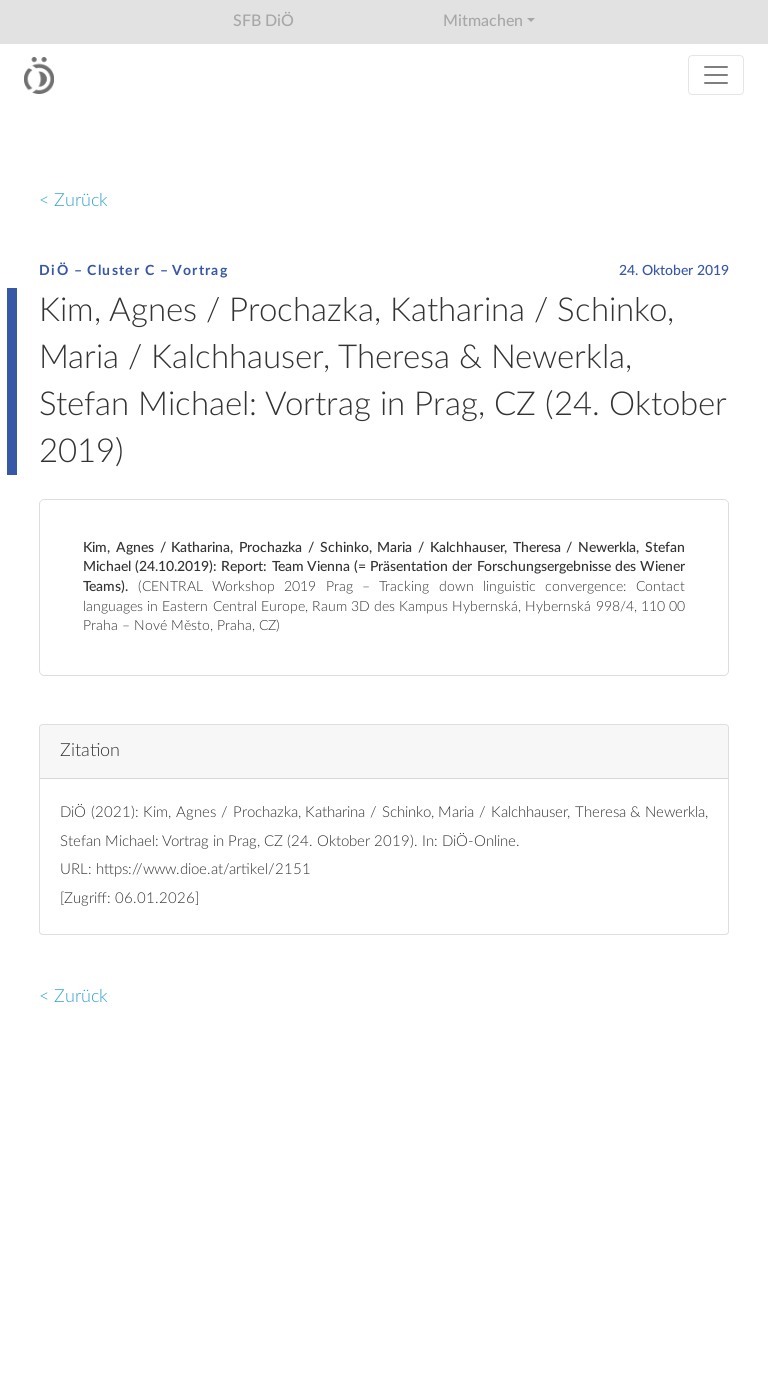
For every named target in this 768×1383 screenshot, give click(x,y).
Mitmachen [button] (483, 21)
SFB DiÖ (263, 21)
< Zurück (73, 200)
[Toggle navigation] (716, 75)
